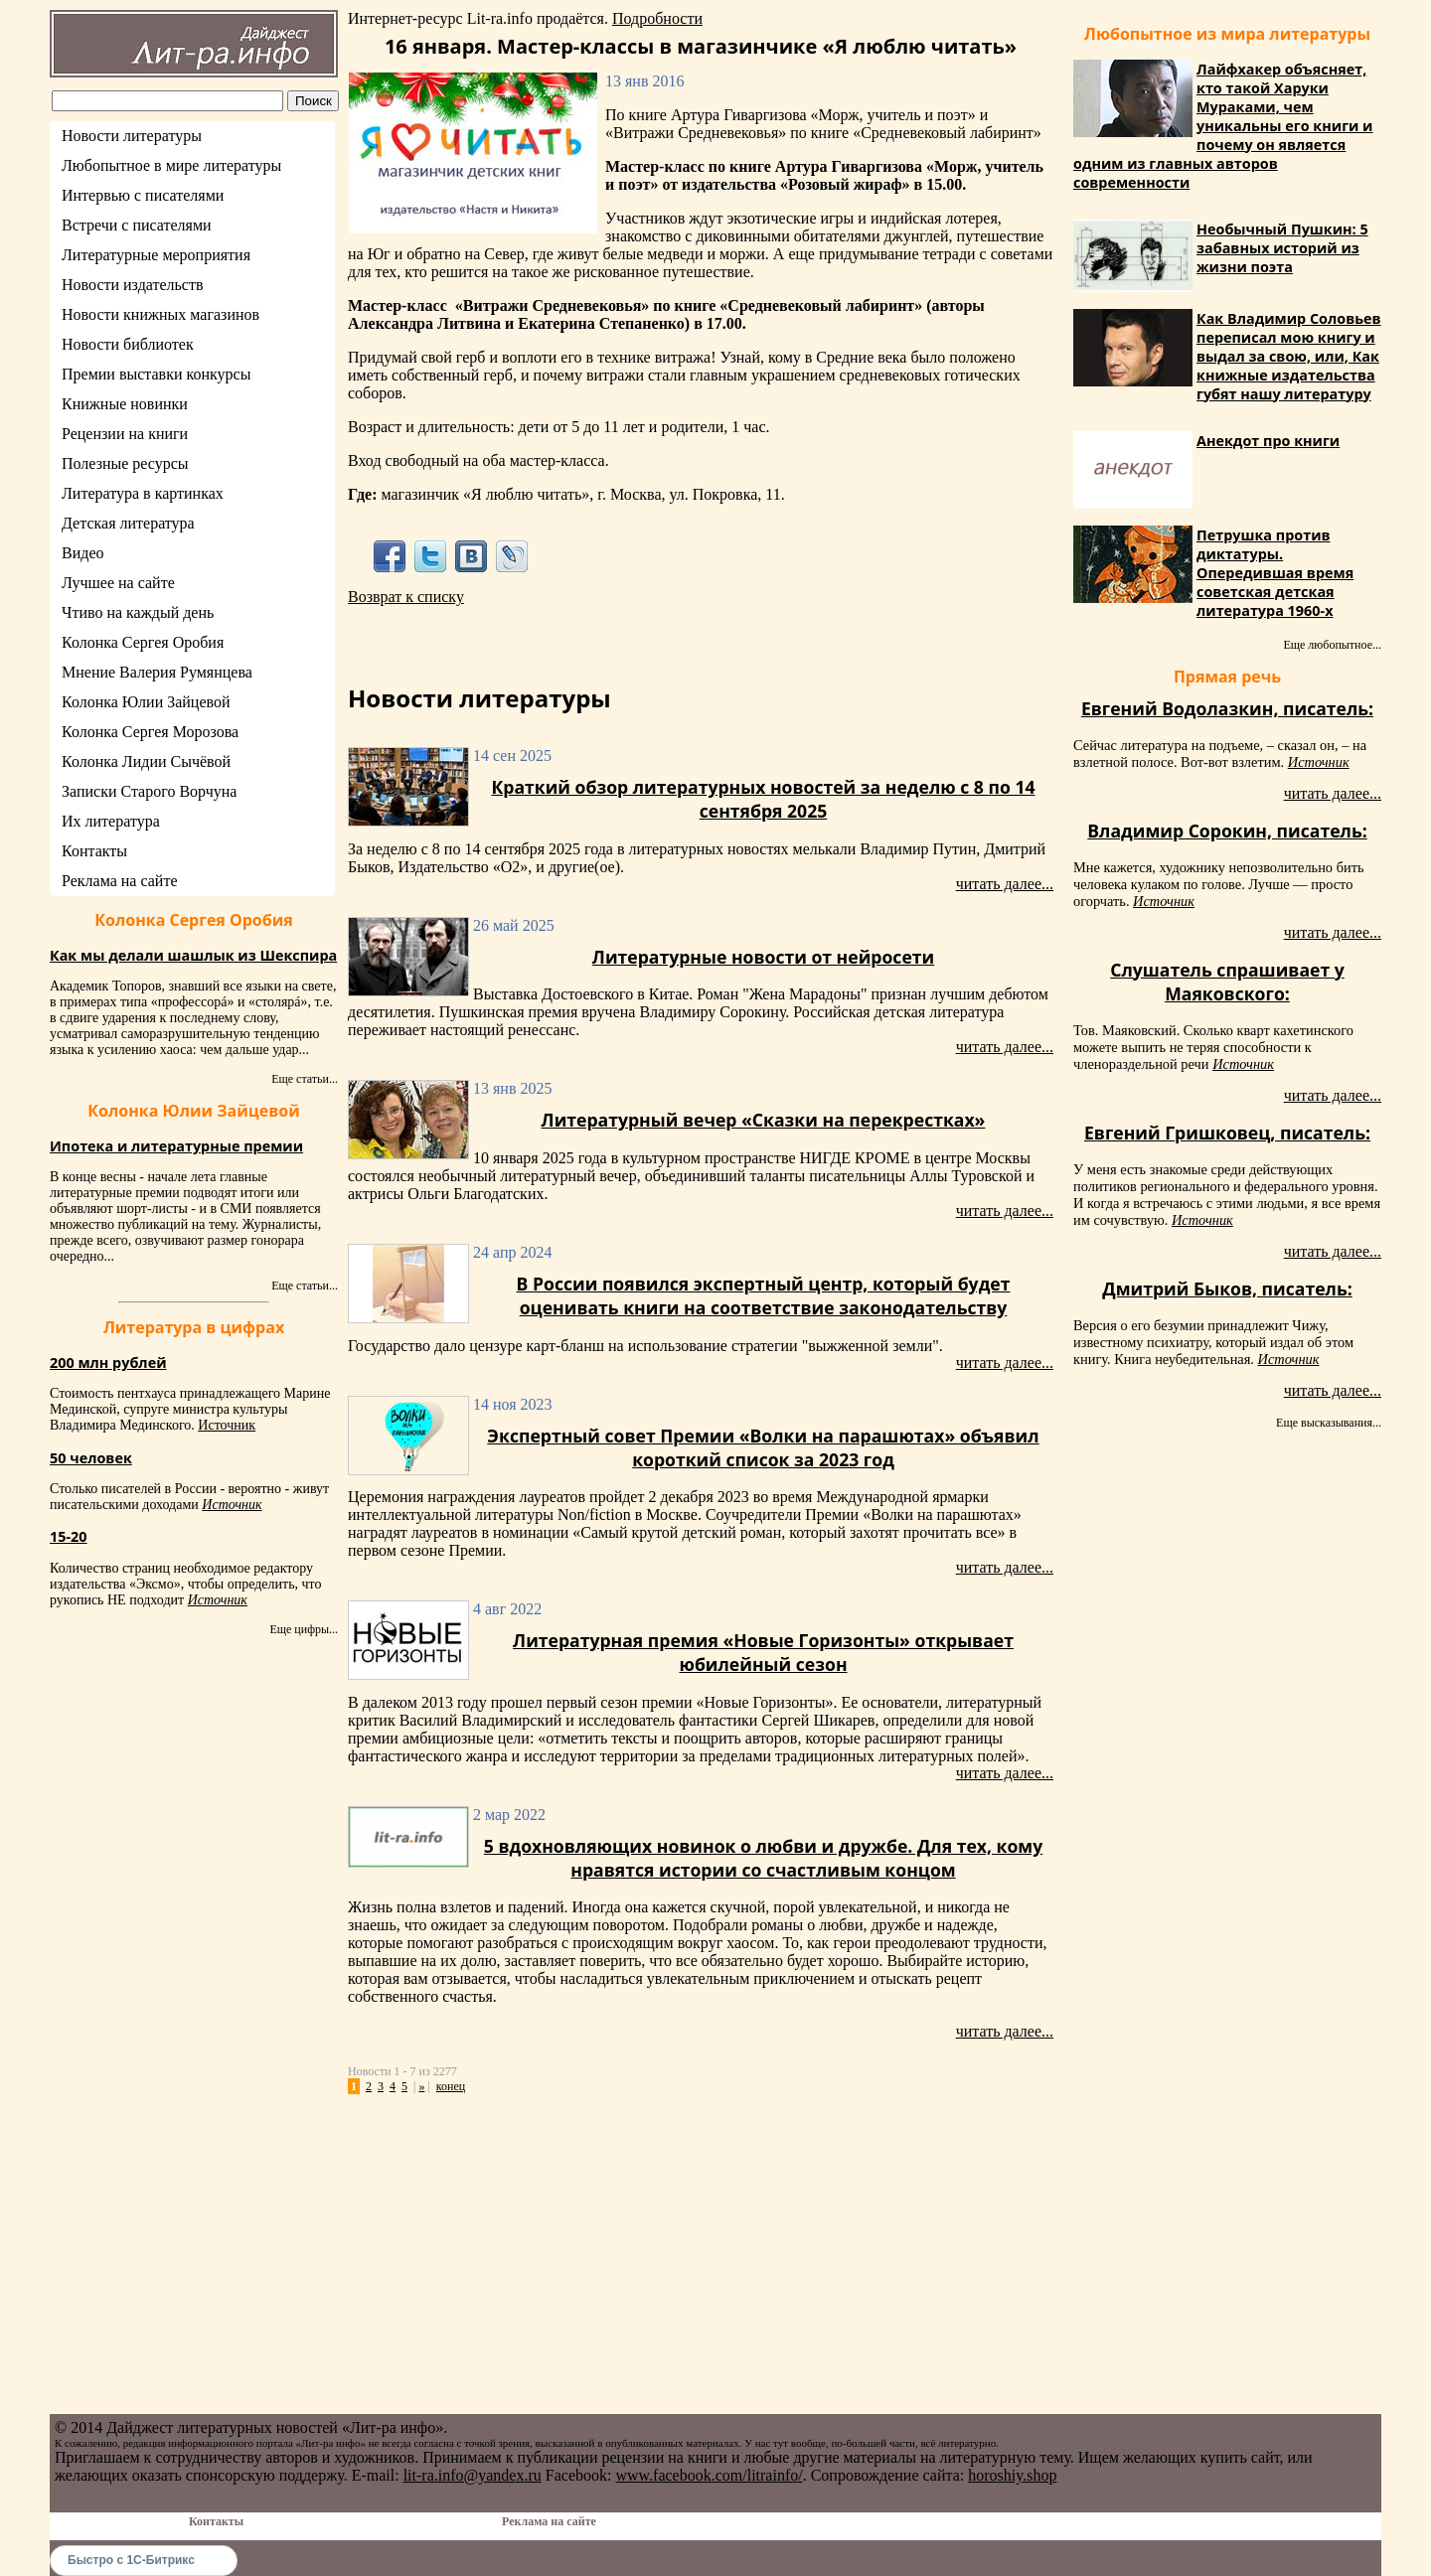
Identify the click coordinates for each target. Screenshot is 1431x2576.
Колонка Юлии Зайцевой (146, 701)
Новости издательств (133, 284)
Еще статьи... (304, 1079)
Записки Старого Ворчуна (149, 791)
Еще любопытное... (1332, 645)
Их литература (111, 821)
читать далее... (1004, 883)
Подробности (657, 18)
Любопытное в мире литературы (171, 165)
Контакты (94, 850)
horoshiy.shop (1012, 2475)
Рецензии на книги (125, 433)
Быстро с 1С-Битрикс (131, 2560)
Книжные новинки (125, 403)
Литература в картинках (143, 493)
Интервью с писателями (143, 195)
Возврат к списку (406, 596)
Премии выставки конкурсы (156, 374)
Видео (82, 552)
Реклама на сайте (119, 880)
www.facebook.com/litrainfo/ (708, 2475)
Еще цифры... (303, 1629)
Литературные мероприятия (156, 254)
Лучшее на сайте (118, 582)
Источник (226, 1425)
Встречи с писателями (137, 225)
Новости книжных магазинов (160, 314)
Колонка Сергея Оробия (143, 642)
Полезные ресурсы (125, 463)
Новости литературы (132, 135)
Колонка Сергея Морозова (150, 731)
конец (450, 2086)
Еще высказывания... (1328, 1423)
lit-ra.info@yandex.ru (472, 2475)
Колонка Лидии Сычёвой (146, 761)
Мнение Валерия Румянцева (157, 672)
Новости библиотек (128, 344)
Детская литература (128, 523)
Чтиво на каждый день (138, 612)
